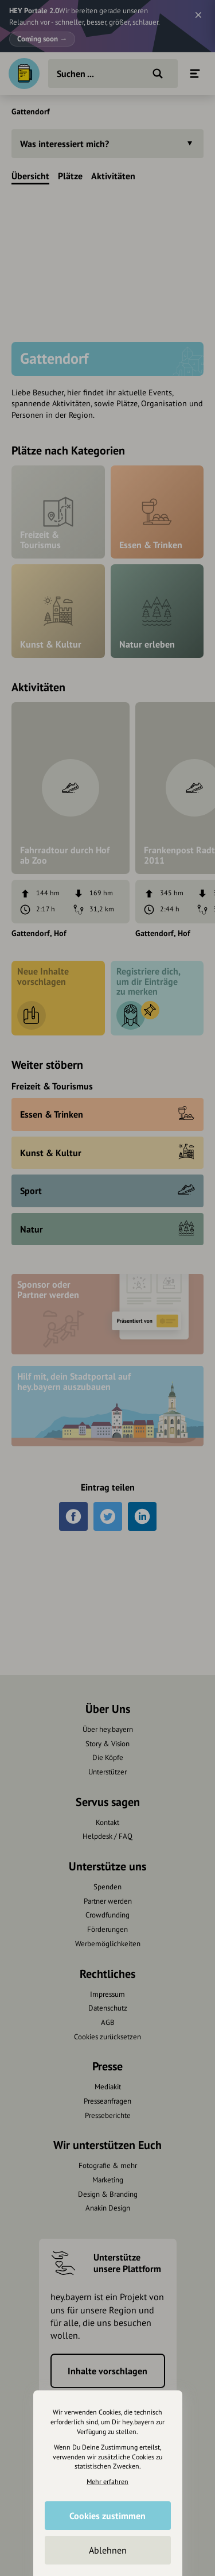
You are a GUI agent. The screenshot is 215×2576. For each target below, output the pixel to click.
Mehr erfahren (107, 2481)
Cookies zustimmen (107, 2515)
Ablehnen (108, 2550)
